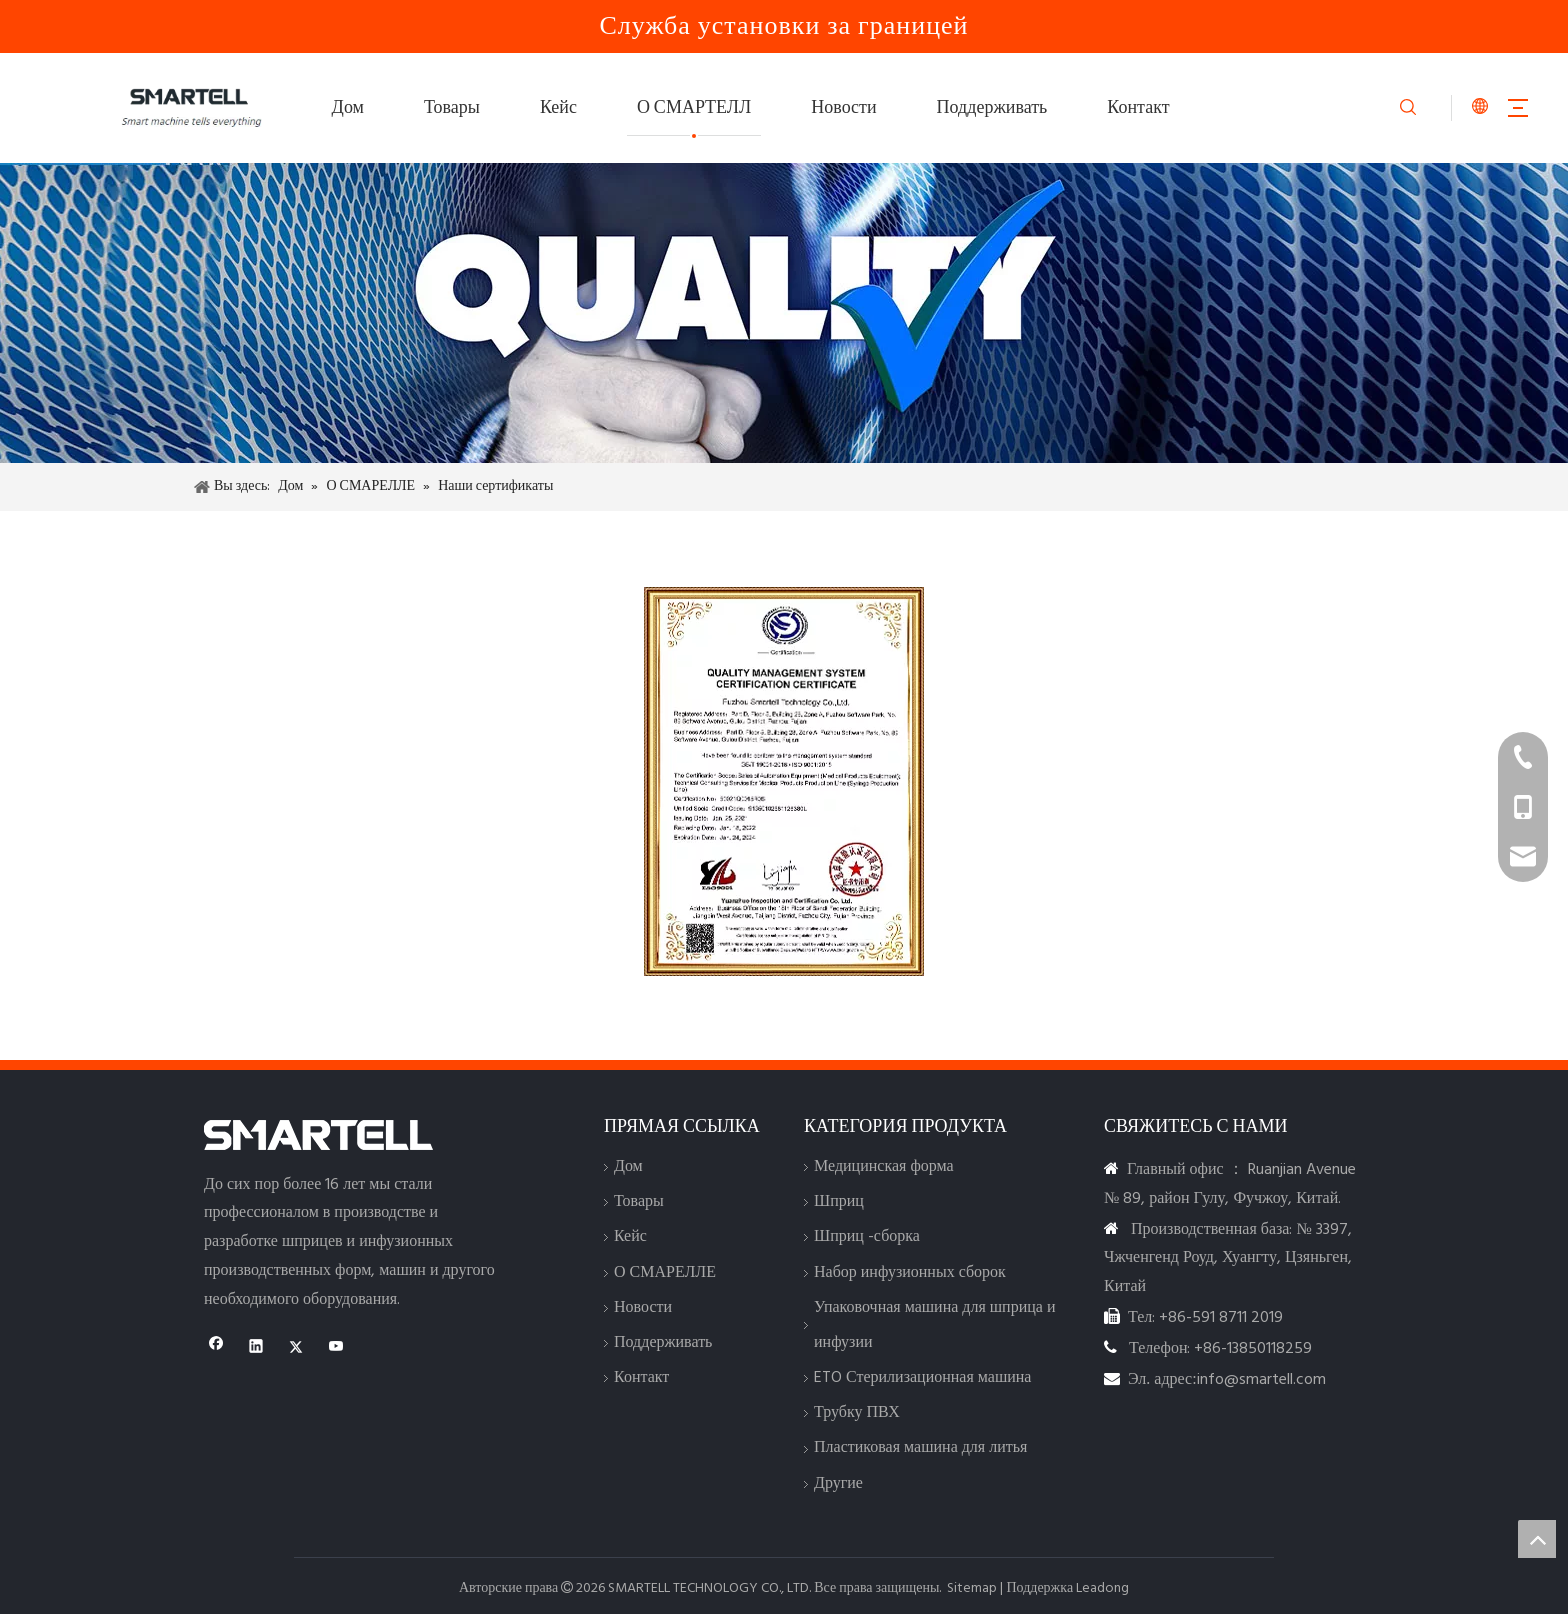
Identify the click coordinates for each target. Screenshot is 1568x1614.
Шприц (839, 1202)
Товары (452, 108)
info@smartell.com (1261, 1380)
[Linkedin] (256, 1349)
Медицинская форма (884, 1167)
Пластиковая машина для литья (920, 1448)
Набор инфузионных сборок (910, 1273)
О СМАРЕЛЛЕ (665, 1273)
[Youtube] (336, 1349)
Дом (348, 108)
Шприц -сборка (867, 1237)
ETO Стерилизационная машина (922, 1378)
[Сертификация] (784, 781)
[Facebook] (216, 1349)
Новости (843, 108)
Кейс (558, 108)
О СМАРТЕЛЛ (694, 108)
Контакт (1138, 108)
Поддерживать (992, 108)
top (1537, 1539)
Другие (838, 1484)
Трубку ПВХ (857, 1413)
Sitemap (972, 1588)
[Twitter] (296, 1349)
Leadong (1102, 1588)
